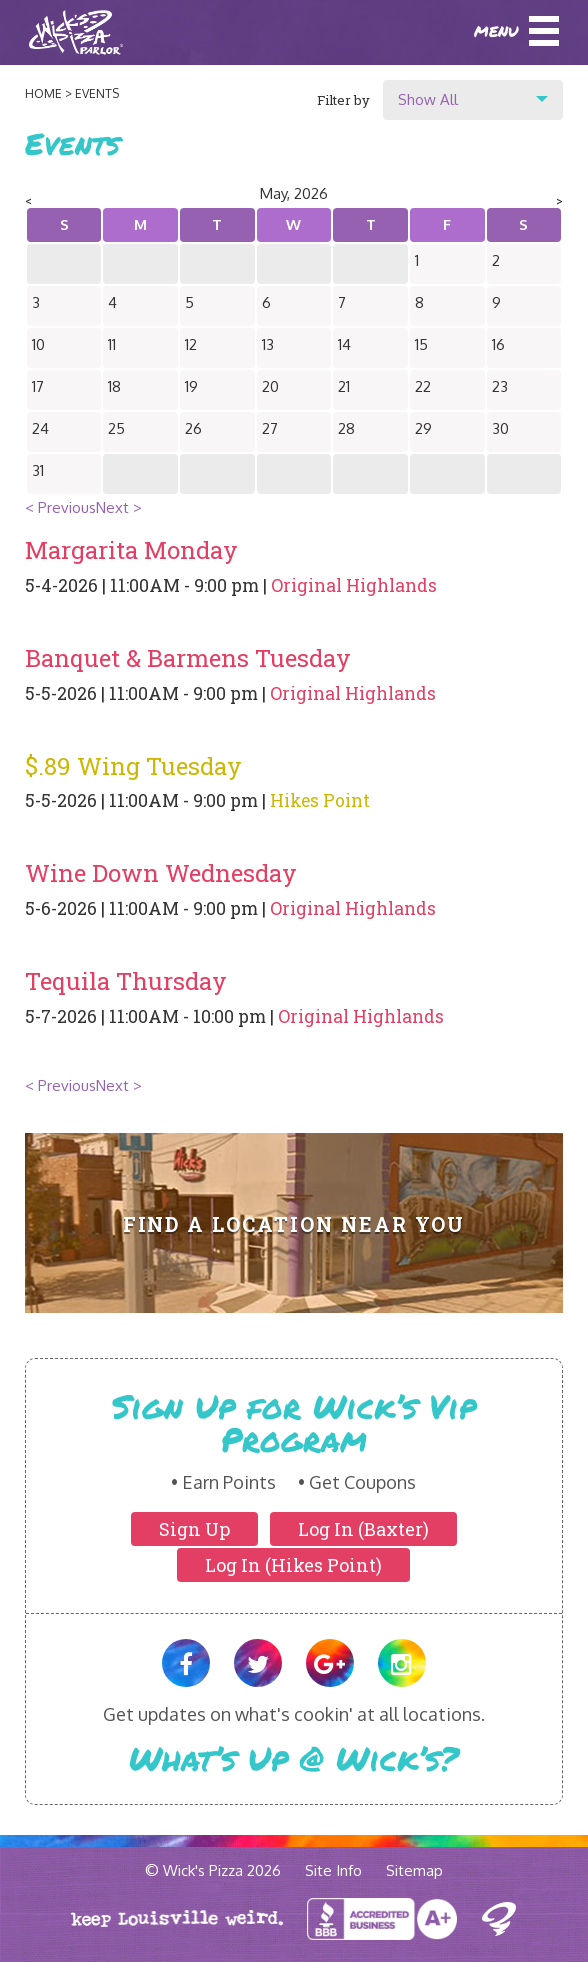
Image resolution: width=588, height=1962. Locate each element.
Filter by (343, 100)
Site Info (333, 1870)
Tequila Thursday (126, 981)
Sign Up (194, 1529)
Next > (119, 507)
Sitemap (414, 1870)
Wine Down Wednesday (161, 873)
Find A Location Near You (294, 1224)
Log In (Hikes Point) (293, 1565)
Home (43, 93)
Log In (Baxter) (363, 1529)
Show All (428, 99)
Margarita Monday (131, 550)
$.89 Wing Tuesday (133, 766)
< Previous (60, 507)
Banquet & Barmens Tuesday (188, 658)
